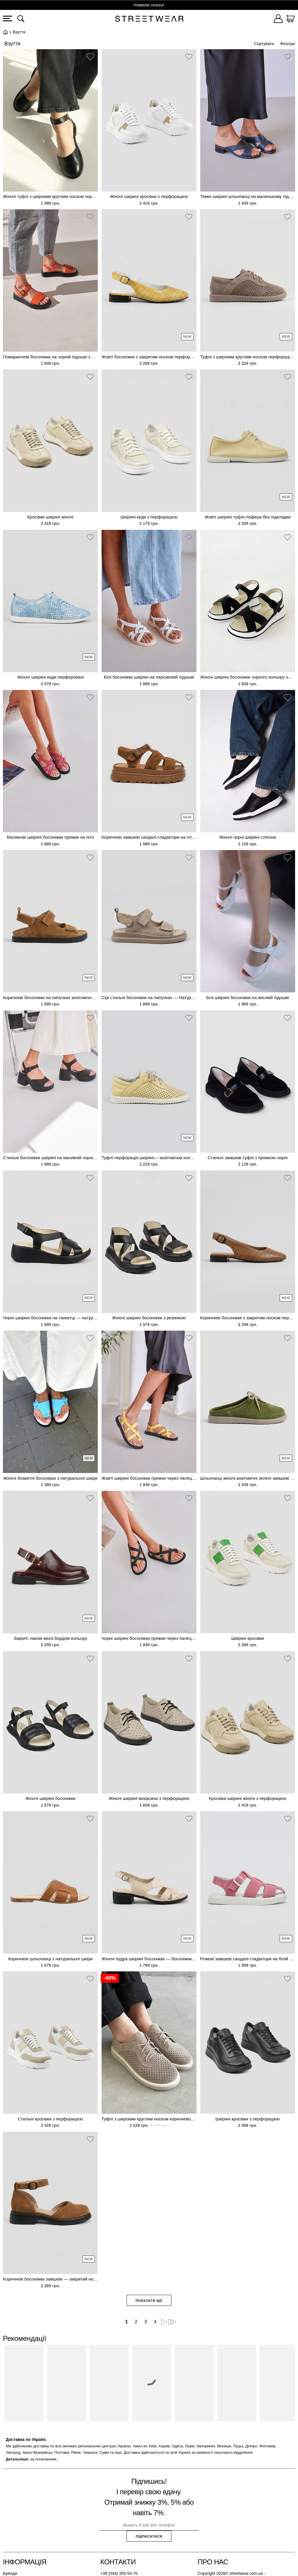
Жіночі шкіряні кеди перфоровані (50, 676)
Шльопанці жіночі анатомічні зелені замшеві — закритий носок (247, 1478)
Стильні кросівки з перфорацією (50, 2118)
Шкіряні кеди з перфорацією (149, 516)
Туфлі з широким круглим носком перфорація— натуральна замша (247, 356)
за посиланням (43, 2459)
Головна (5, 32)
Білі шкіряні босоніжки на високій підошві (247, 997)
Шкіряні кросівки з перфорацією (247, 2118)
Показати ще (149, 2300)
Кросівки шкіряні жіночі (50, 516)
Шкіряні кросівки (247, 1638)
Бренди (10, 2573)
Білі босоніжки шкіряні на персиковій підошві (149, 676)
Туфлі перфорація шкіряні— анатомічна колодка (149, 1157)
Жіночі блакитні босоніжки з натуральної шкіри (50, 1478)
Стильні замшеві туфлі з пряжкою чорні (248, 1157)
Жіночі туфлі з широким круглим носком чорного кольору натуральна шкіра (50, 196)
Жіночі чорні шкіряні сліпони (247, 837)
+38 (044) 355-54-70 (119, 2573)
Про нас (213, 2562)
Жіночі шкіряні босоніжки (50, 1798)
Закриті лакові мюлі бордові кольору (50, 1638)
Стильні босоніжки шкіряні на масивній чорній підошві (50, 1157)
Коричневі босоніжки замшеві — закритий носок (50, 2278)
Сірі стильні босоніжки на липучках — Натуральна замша (149, 997)
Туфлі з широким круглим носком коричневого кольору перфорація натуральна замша (149, 2118)
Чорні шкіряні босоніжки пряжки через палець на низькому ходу (149, 1638)
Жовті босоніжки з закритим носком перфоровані (149, 356)
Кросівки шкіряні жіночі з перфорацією (247, 1798)
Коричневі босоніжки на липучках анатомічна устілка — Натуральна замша (50, 997)
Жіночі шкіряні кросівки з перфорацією (149, 196)
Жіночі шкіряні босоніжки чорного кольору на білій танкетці (247, 676)
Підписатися (149, 2536)
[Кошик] (290, 19)
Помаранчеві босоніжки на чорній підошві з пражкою (50, 356)
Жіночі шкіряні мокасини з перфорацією (149, 1798)
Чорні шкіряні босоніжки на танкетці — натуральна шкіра (50, 1317)
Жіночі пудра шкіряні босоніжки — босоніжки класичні (149, 1958)
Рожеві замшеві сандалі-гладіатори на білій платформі (247, 1958)
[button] (90, 57)
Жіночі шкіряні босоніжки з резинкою (149, 1317)
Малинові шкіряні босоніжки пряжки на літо (50, 837)
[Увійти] (278, 19)
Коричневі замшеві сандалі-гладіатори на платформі (149, 837)
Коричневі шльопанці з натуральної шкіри (50, 1958)
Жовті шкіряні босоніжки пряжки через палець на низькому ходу (149, 1478)
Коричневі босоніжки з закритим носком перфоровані (247, 1317)
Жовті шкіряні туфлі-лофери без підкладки (248, 516)
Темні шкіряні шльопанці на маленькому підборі (247, 196)
